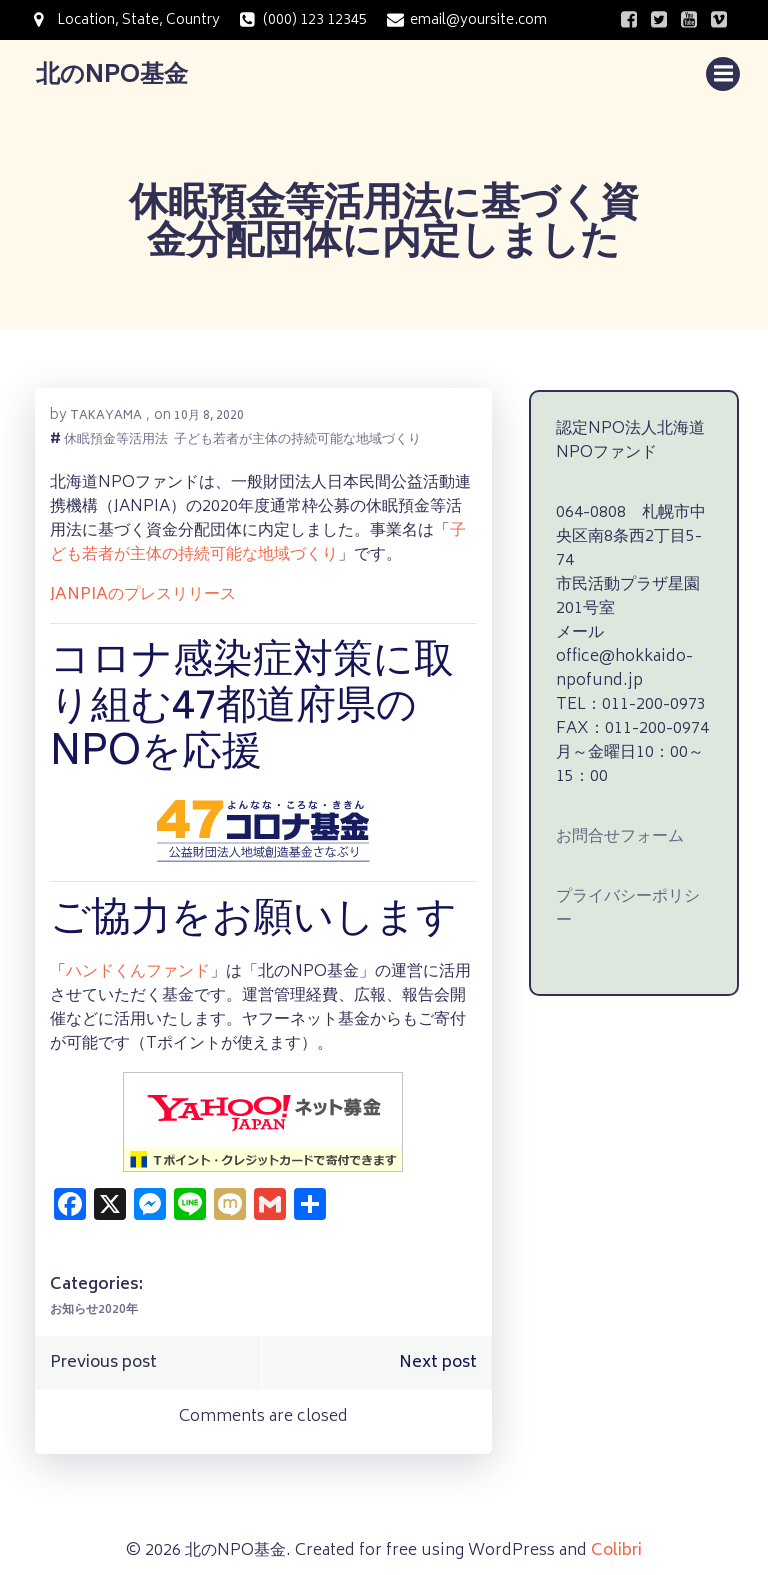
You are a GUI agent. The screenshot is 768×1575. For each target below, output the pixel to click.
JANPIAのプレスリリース (142, 592)
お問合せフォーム (615, 807)
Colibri (616, 1543)
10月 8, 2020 (208, 412)
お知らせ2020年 (93, 1307)
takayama (105, 412)
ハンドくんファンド (137, 969)
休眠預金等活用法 (115, 437)
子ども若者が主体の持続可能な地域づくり (296, 437)
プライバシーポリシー (631, 867)
